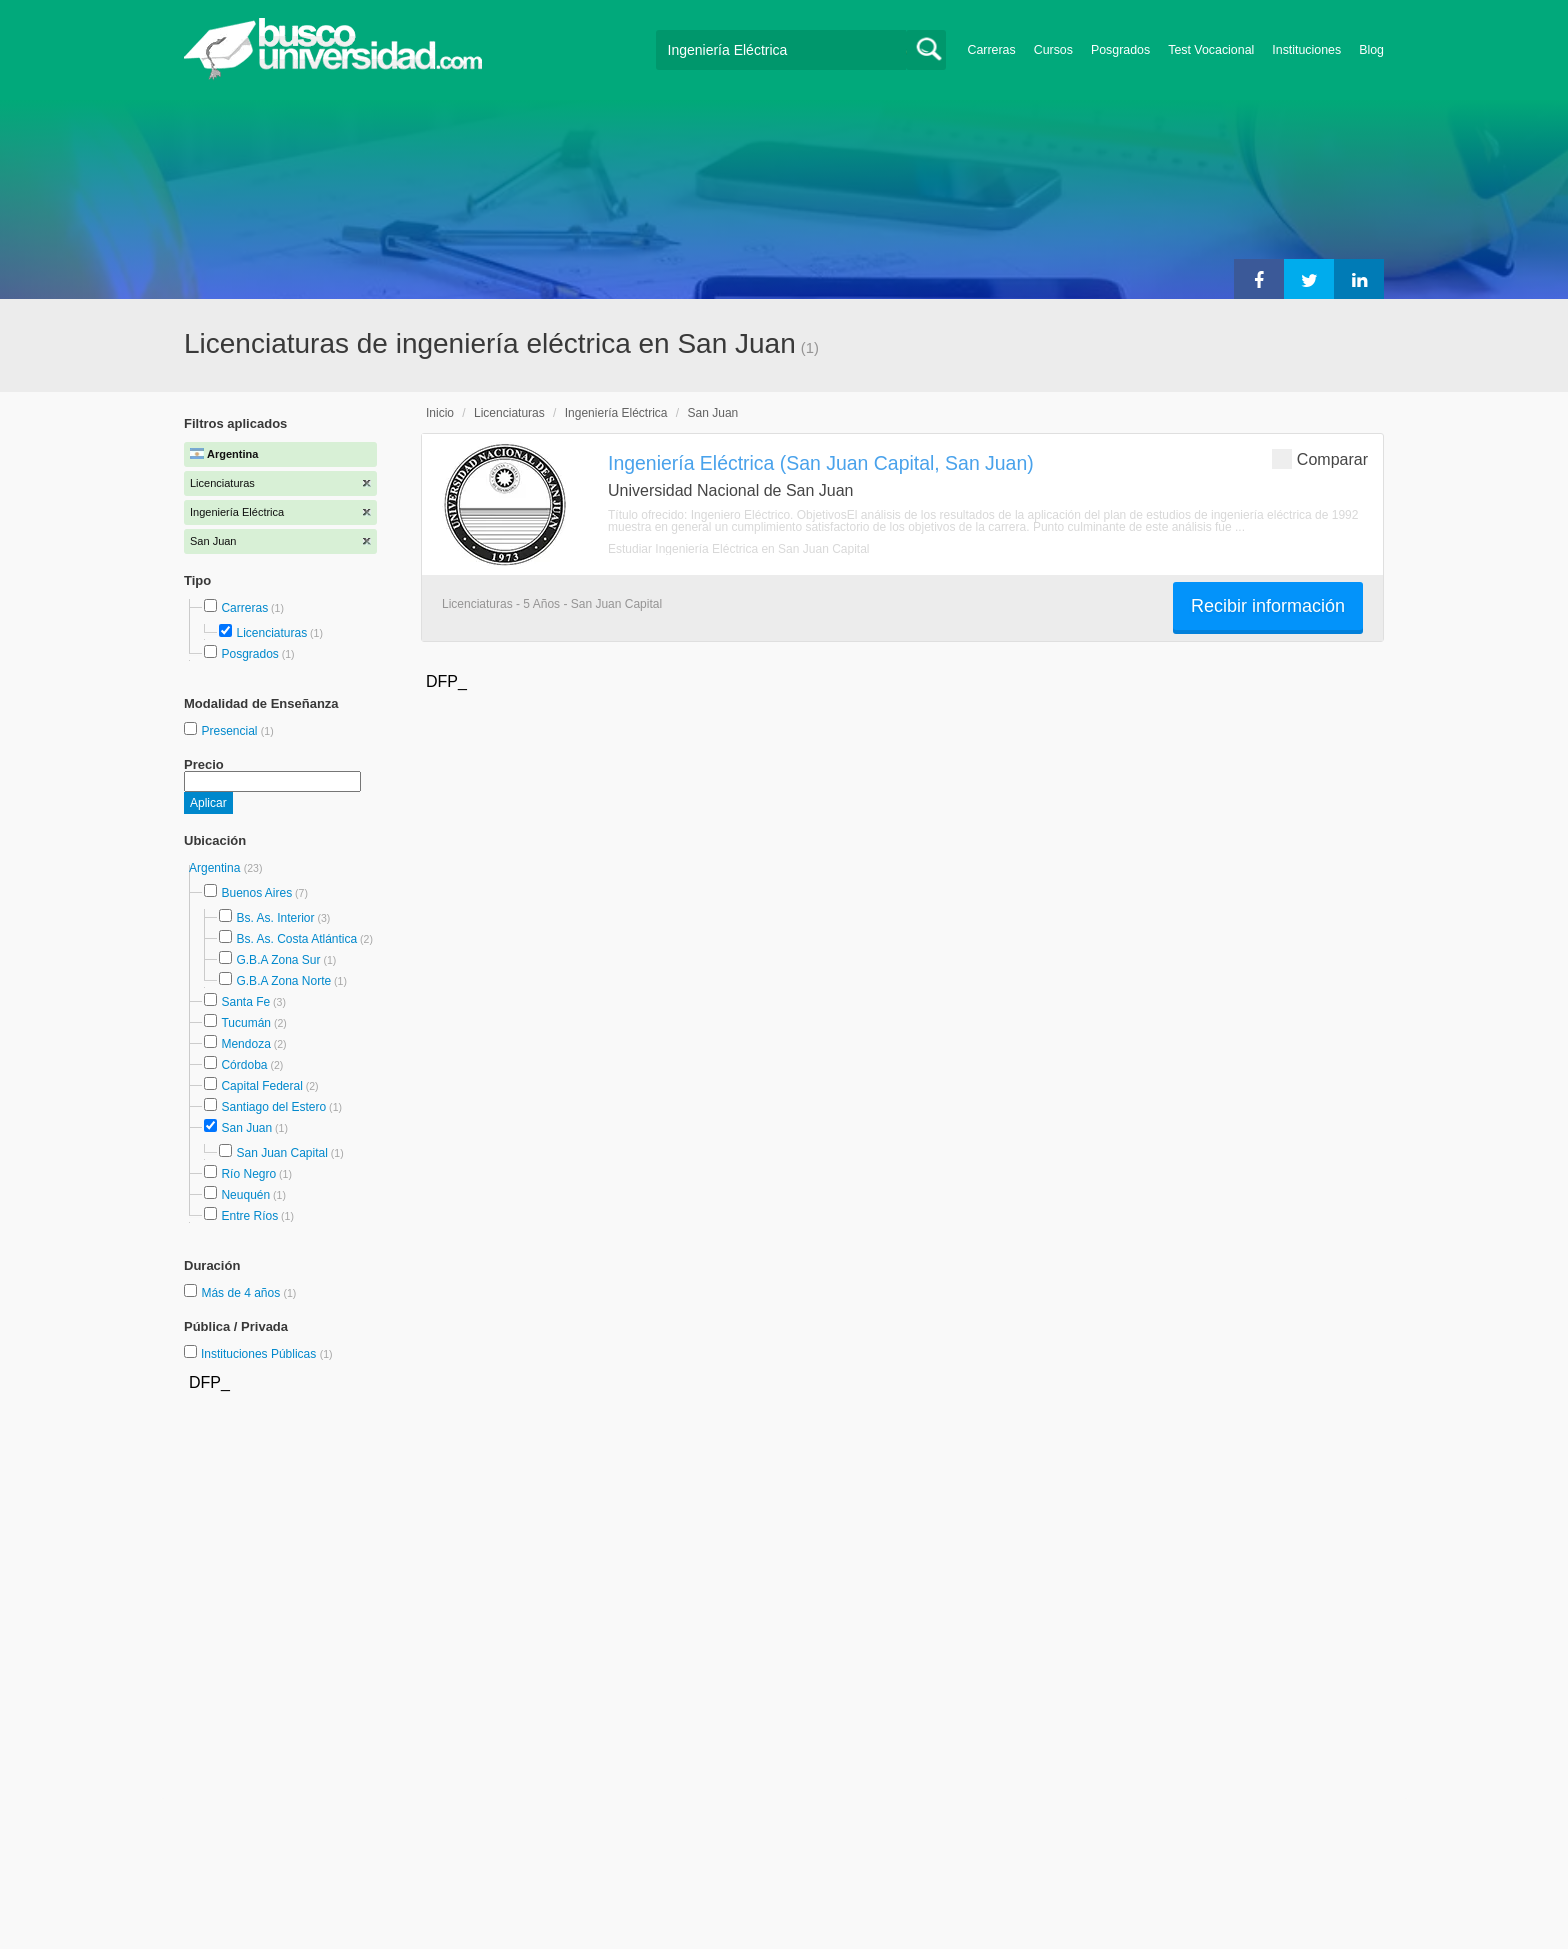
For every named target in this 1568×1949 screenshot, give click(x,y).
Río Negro (248, 1174)
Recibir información (1268, 606)
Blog (1371, 50)
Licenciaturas (271, 633)
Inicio (440, 413)
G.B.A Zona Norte (283, 981)
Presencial (230, 731)
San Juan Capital (281, 1153)
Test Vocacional (1211, 50)
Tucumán (246, 1023)
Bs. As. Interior (275, 918)
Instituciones (1306, 50)
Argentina (216, 868)
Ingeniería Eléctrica (616, 413)
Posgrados (1120, 50)
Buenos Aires (256, 893)
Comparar (1320, 458)
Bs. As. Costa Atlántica (296, 939)
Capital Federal (261, 1086)
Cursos (1053, 50)
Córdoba (244, 1065)
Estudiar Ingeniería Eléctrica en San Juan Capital (739, 549)
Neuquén (245, 1195)
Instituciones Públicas (267, 1354)
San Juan (246, 1128)
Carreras (992, 50)
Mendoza (245, 1044)
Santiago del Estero (273, 1107)
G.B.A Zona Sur (278, 960)
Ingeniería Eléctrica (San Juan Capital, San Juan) (821, 463)
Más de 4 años (242, 1293)
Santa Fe (245, 1002)
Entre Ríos (249, 1216)
